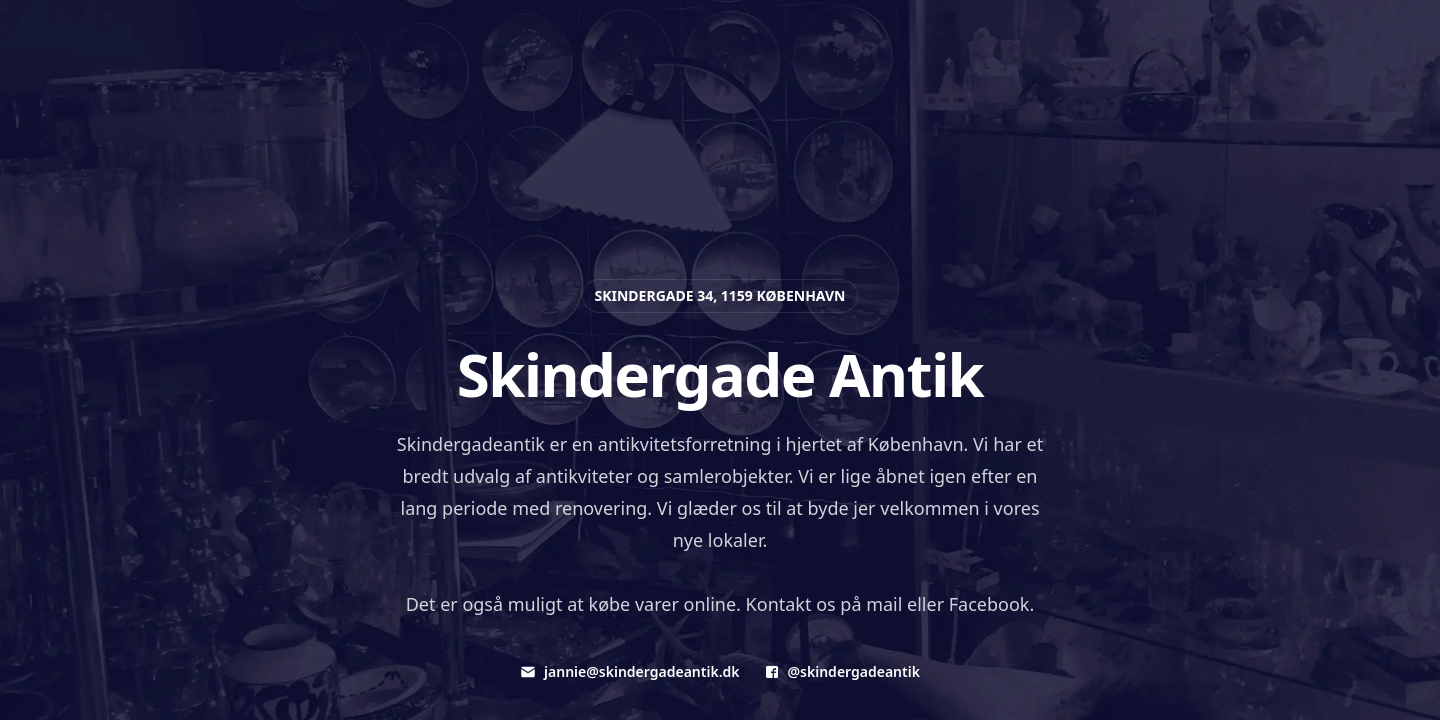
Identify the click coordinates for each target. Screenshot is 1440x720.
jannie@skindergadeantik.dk (629, 671)
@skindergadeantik (842, 671)
